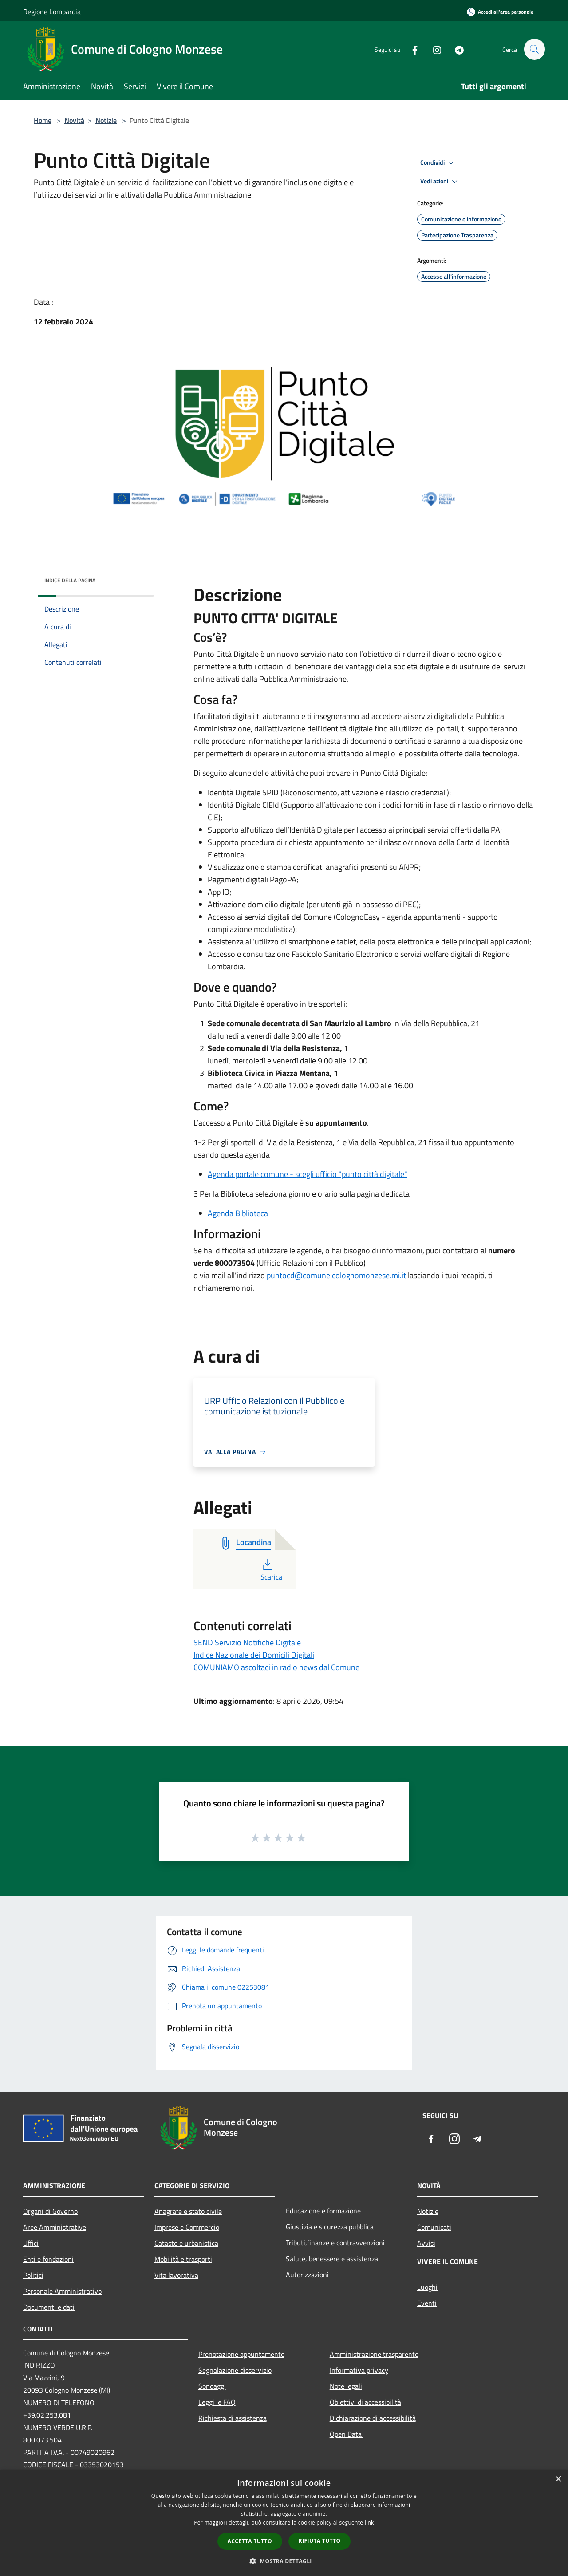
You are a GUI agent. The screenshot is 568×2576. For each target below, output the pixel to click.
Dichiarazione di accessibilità (373, 2418)
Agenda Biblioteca (238, 1213)
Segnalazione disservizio (235, 2370)
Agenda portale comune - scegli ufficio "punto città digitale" (307, 1174)
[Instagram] (433, 49)
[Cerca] (534, 49)
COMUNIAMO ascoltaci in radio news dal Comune (276, 1667)
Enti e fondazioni (48, 2259)
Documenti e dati (49, 2307)
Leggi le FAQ (217, 2402)
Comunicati (434, 2227)
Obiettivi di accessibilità (365, 2402)
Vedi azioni (440, 181)
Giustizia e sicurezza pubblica (330, 2226)
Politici (33, 2275)
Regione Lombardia (52, 11)
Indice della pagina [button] (69, 580)
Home (42, 120)
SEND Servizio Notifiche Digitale (247, 1642)
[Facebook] (411, 49)
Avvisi (426, 2243)
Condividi (438, 163)
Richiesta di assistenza (232, 2418)
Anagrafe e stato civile (188, 2211)
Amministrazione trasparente (374, 2354)
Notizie (106, 120)
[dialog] (284, 2523)
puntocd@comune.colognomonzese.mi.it (336, 1275)
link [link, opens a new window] (369, 2522)
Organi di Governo (50, 2211)
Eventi (427, 2303)
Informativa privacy (359, 2370)
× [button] (558, 2479)
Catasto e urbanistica (186, 2243)
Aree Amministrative (54, 2227)
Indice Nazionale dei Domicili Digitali (253, 1655)
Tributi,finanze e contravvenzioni (335, 2242)
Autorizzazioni (307, 2274)
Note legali (346, 2386)
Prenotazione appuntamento (241, 2354)
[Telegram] (455, 49)
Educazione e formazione (323, 2210)
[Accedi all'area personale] (500, 11)
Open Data (346, 2434)
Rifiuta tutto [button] (320, 2540)
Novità (74, 120)
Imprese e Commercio (186, 2227)
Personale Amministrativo (62, 2291)
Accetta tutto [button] (250, 2541)
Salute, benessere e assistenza (332, 2258)
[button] (284, 2560)
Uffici (31, 2243)
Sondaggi (212, 2386)
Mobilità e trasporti (183, 2259)
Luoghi (427, 2287)
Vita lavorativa (176, 2275)
